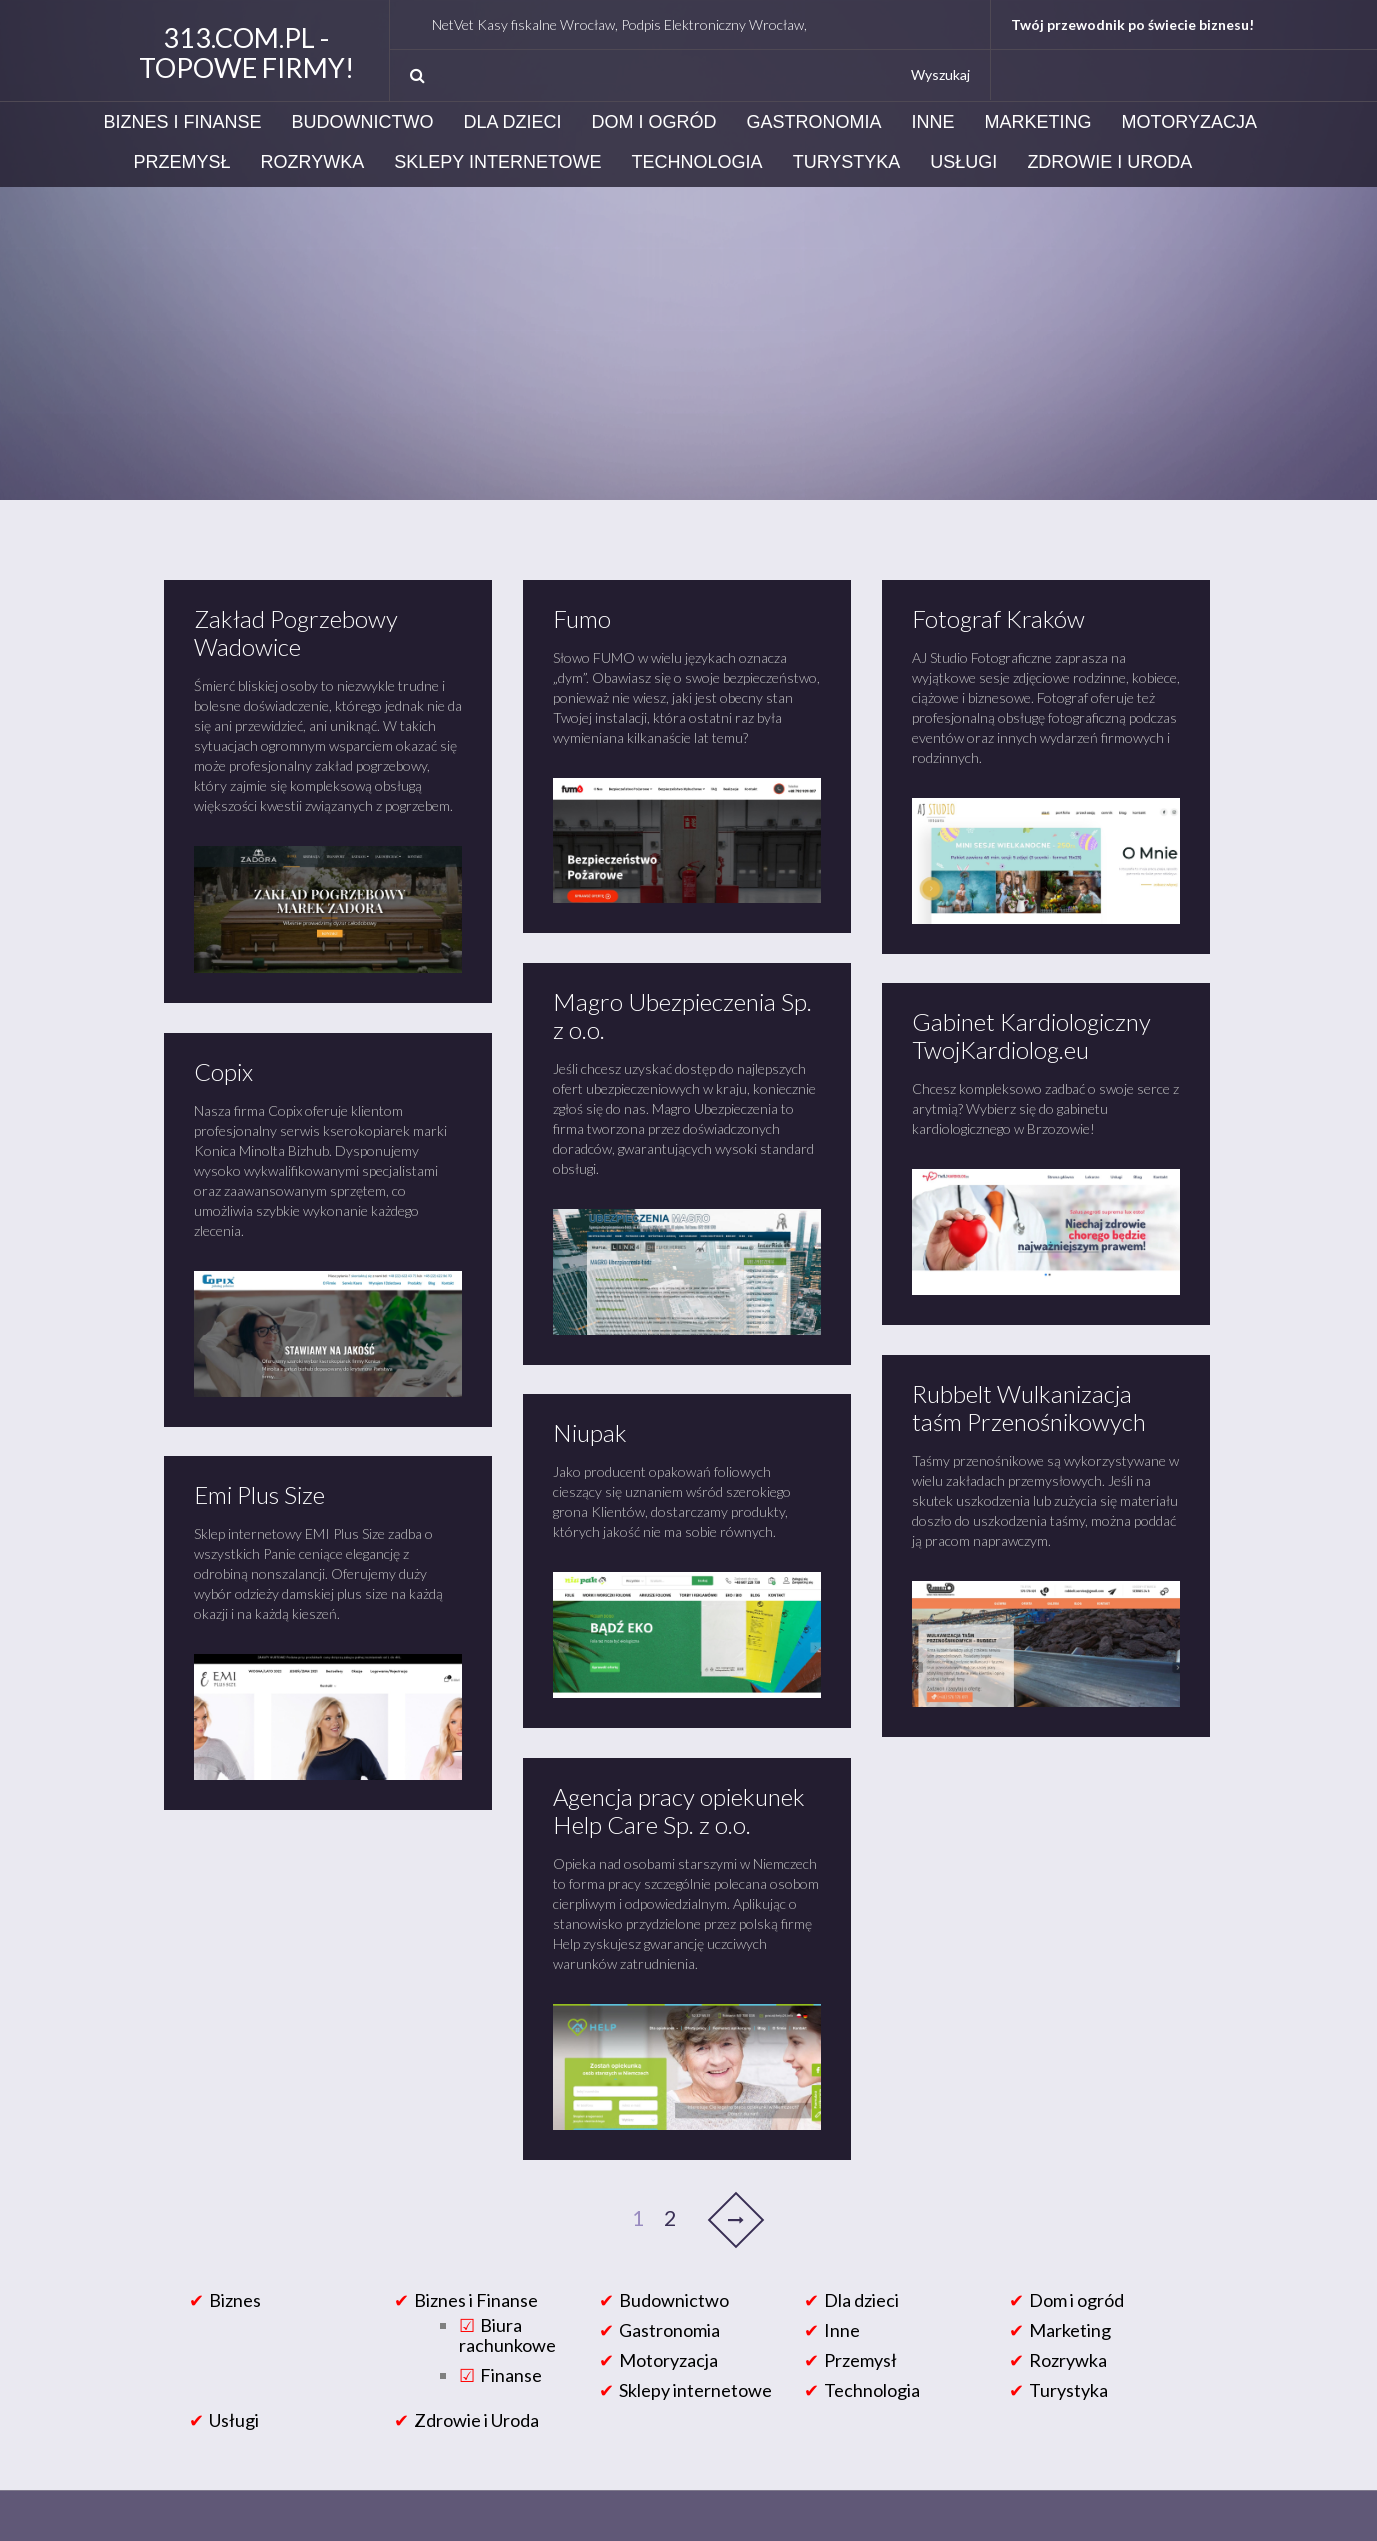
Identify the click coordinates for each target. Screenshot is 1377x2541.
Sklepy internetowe (497, 162)
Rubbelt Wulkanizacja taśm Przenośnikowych (1029, 1407)
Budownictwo (363, 122)
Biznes (235, 2300)
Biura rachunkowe (507, 2335)
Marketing (1038, 122)
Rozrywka (313, 162)
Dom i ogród (654, 122)
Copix (223, 1071)
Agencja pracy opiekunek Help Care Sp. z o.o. (679, 1810)
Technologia (697, 162)
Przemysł (182, 162)
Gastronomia (814, 122)
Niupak (590, 1432)
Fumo (582, 618)
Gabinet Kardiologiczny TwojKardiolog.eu (1031, 1035)
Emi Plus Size (259, 1494)
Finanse (511, 2375)
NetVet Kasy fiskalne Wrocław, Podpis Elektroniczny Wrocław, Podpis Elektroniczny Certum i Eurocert (758, 24)
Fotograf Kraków (998, 618)
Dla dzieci (513, 122)
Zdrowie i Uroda (1109, 162)
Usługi (963, 162)
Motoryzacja (1189, 122)
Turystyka (847, 162)
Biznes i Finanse (183, 122)
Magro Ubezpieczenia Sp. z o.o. (682, 1015)
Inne (933, 122)
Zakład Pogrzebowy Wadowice (296, 632)
